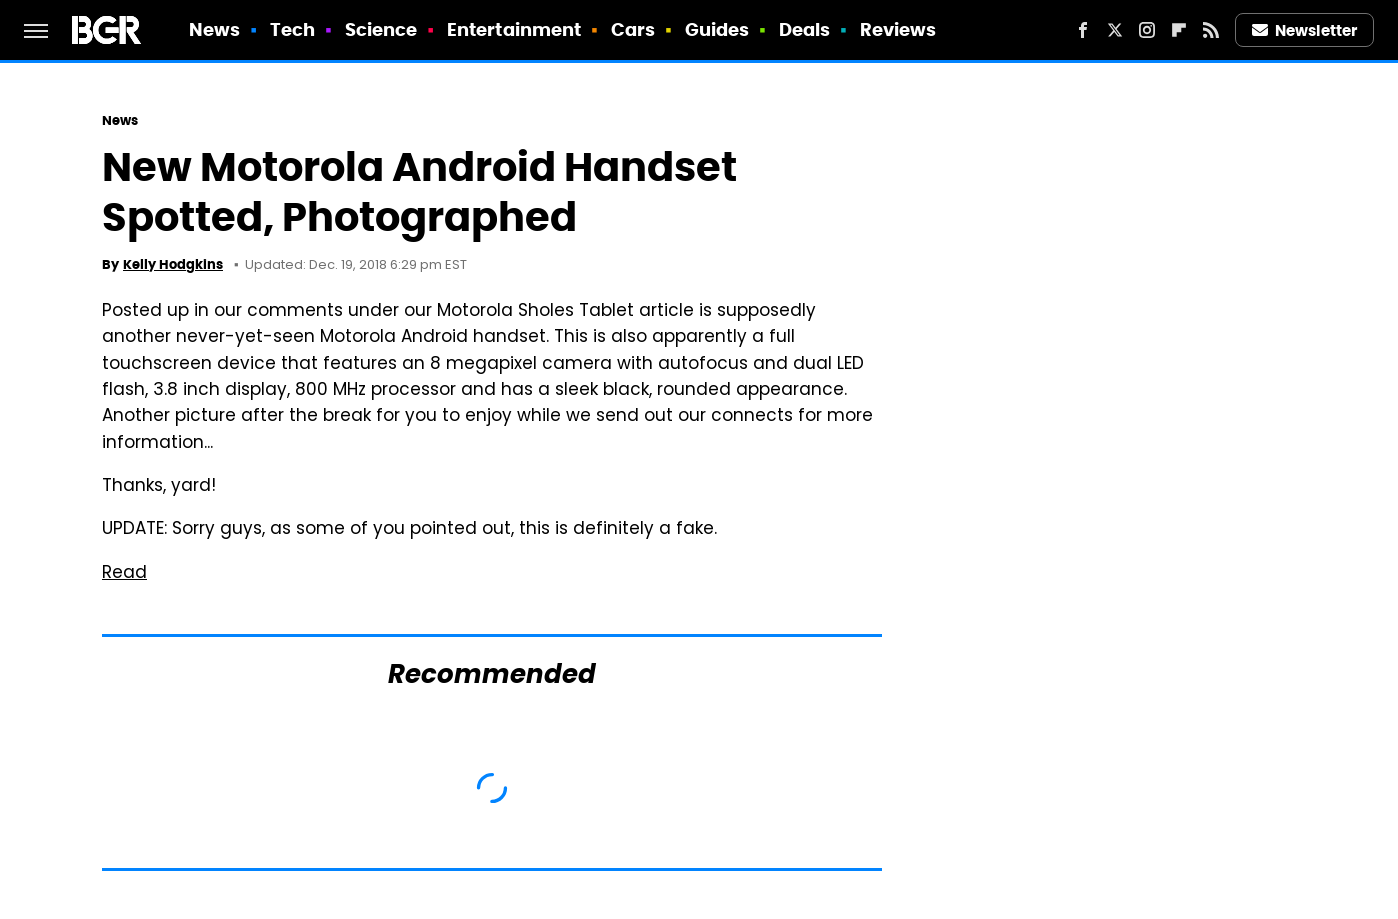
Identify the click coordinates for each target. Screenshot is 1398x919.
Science (381, 29)
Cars (633, 29)
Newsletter (1305, 30)
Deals (805, 29)
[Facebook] (1083, 30)
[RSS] (1211, 30)
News (214, 29)
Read (124, 574)
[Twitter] (1115, 30)
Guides (717, 29)
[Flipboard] (1179, 30)
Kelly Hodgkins (173, 264)
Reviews (898, 29)
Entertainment (514, 29)
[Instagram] (1147, 30)
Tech (292, 29)
